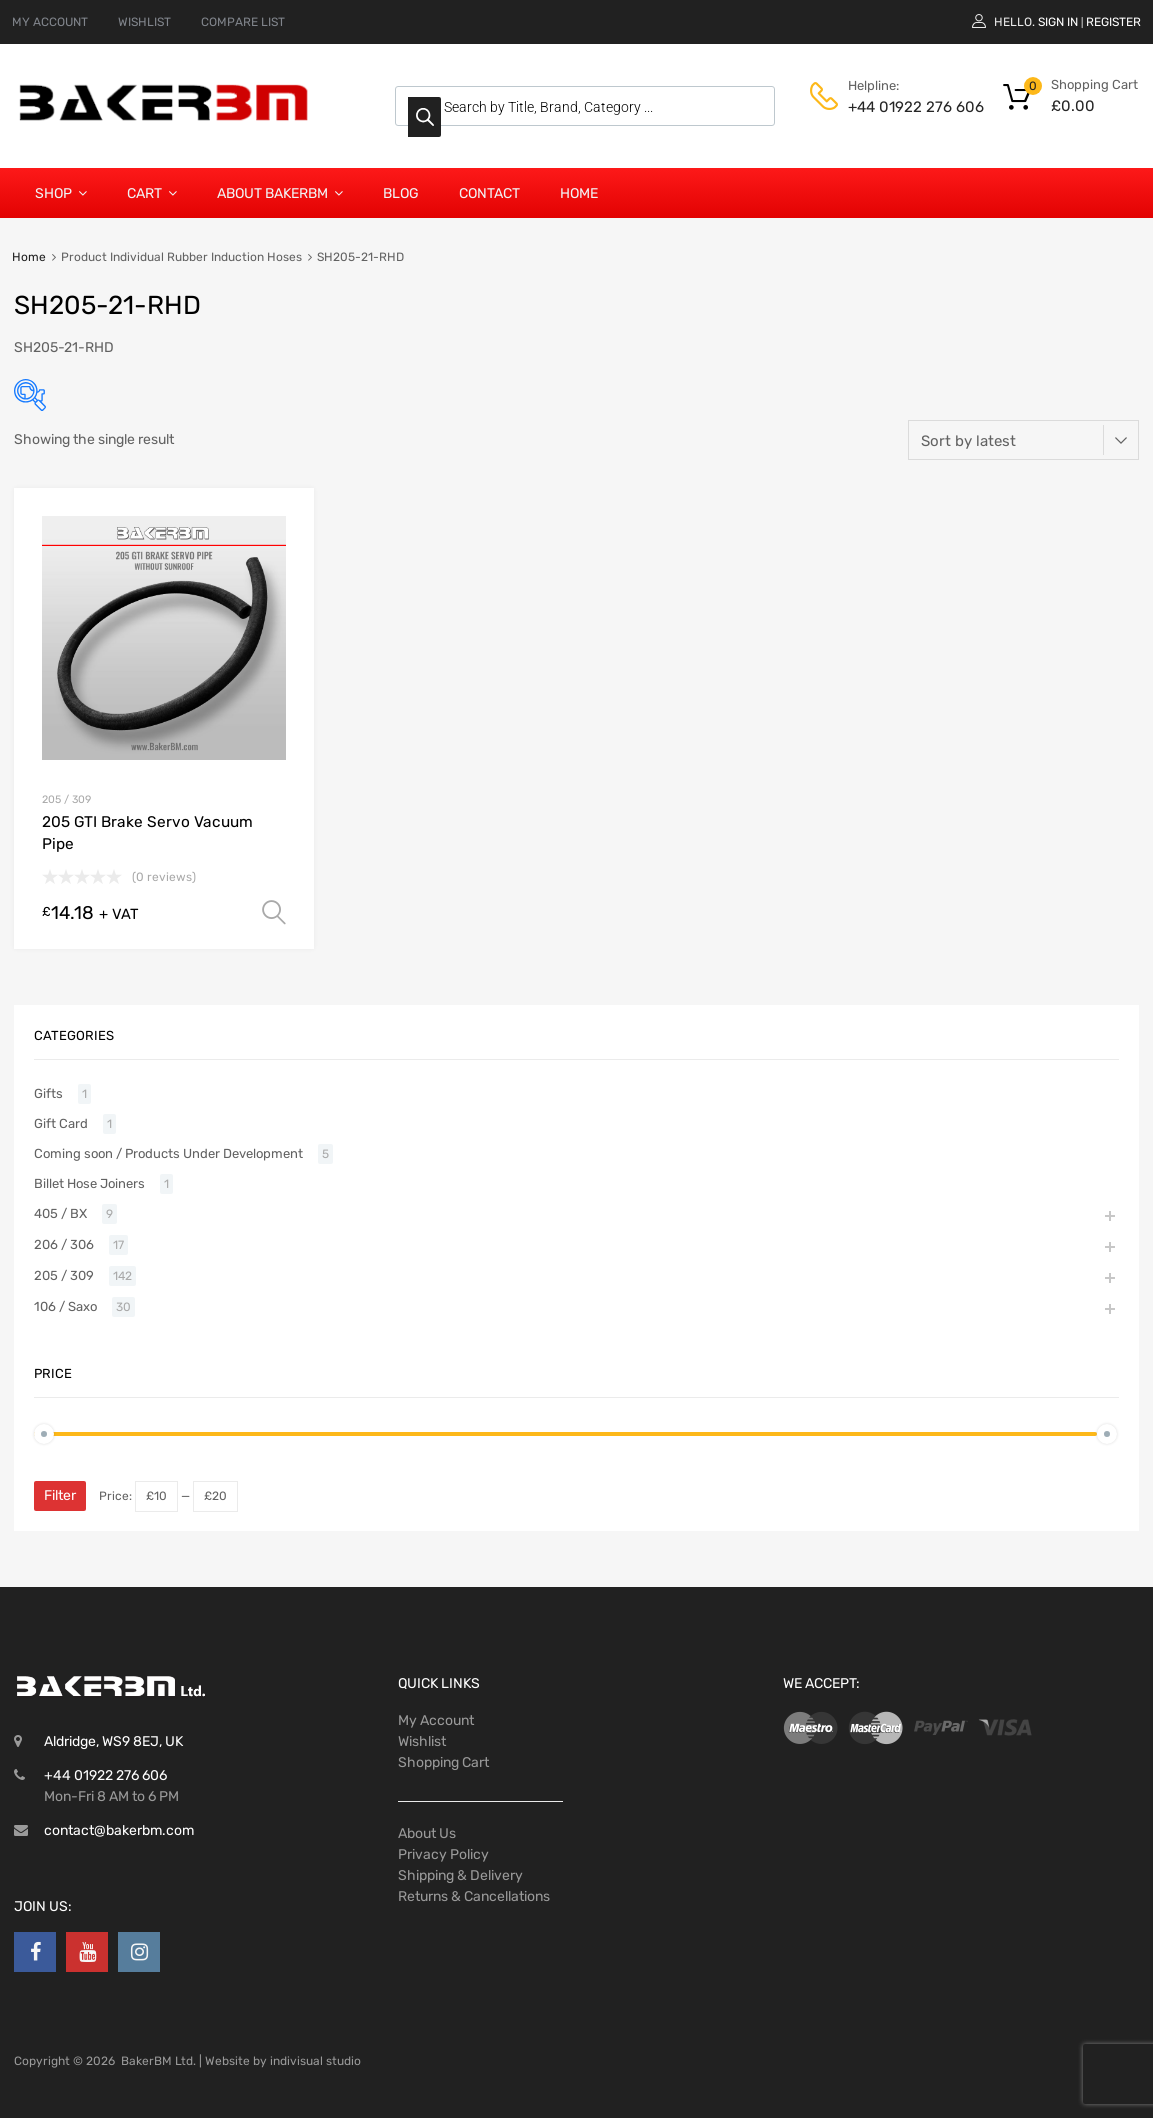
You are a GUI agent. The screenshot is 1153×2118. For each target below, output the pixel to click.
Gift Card (61, 1123)
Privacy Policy (443, 1854)
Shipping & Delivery (460, 1875)
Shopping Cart (443, 1762)
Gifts (48, 1093)
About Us (427, 1833)
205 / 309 (66, 799)
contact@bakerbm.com (119, 1830)
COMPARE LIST (243, 22)
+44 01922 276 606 (897, 107)
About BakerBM (280, 193)
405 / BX (60, 1213)
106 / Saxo (65, 1306)
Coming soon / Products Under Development (168, 1153)
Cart (152, 193)
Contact (489, 193)
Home (579, 193)
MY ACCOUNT (50, 22)
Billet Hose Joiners (89, 1183)
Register (1113, 22)
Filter (60, 1495)
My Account (436, 1720)
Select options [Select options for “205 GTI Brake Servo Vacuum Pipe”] (274, 913)
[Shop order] (1023, 440)
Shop (61, 193)
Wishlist (422, 1741)
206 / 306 (64, 1244)
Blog (401, 193)
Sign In (1058, 22)
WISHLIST (144, 22)
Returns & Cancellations (474, 1896)
